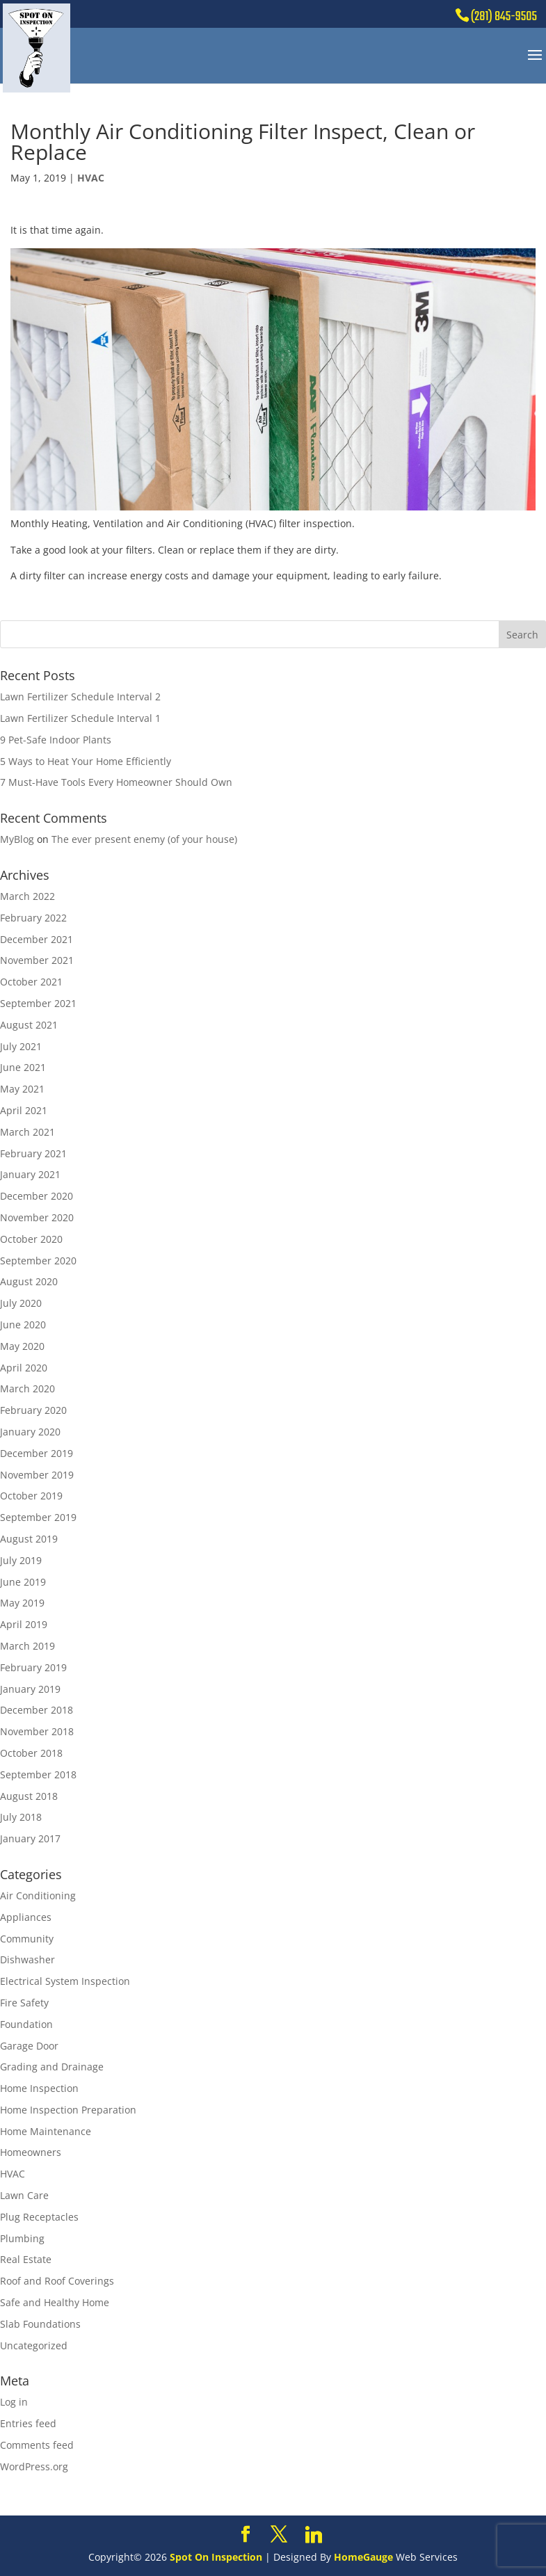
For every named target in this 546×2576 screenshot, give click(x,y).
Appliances (25, 1917)
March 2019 (27, 1645)
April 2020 (23, 1367)
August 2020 (29, 1281)
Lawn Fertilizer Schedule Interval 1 (80, 718)
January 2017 (30, 1838)
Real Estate (25, 2259)
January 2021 (30, 1174)
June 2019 (23, 1581)
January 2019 (30, 1689)
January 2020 (30, 1431)
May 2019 (22, 1602)
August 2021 (29, 1024)
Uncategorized (33, 2345)
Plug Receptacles (39, 2216)
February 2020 (33, 1410)
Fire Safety (24, 2002)
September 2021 (38, 1003)
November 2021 (37, 960)
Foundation (26, 2024)
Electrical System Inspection (65, 1981)
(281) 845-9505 (504, 16)
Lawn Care (24, 2195)
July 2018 (21, 1817)
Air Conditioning (38, 1895)
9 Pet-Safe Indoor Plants (55, 739)
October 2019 (31, 1495)
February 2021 (33, 1153)
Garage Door (29, 2045)
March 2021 (27, 1131)
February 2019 (33, 1667)
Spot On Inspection (216, 2556)
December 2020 (36, 1195)
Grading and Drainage (52, 2066)
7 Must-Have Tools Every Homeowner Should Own (116, 782)
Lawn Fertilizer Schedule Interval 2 (80, 696)
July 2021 (21, 1046)
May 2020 (22, 1346)
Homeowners (30, 2152)
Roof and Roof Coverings (57, 2280)
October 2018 (31, 1753)
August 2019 (29, 1538)
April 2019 (23, 1624)
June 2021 (23, 1067)
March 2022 (27, 896)
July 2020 (21, 1303)
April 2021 (23, 1110)
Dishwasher (27, 1959)
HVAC (90, 177)
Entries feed (28, 2423)
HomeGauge (363, 2556)
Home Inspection (39, 2088)
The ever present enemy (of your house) (144, 839)
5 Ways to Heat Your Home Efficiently (85, 761)
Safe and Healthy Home (54, 2302)
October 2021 (31, 981)
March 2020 (27, 1388)
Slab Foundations (40, 2324)
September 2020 (38, 1260)
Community (27, 1938)
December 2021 (36, 939)
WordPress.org (34, 2466)
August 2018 (29, 1796)
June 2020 (23, 1324)
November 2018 (37, 1731)
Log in (14, 2401)
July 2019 (21, 1560)
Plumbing (22, 2238)
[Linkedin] (314, 2535)
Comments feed (37, 2445)
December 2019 (36, 1453)
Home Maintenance (45, 2131)
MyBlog (17, 839)
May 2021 (22, 1088)
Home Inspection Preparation (68, 2109)
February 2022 (33, 917)
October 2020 (31, 1239)
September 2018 (38, 1774)
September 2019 (38, 1517)
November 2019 (37, 1474)
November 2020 (37, 1217)
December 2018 (36, 1709)
